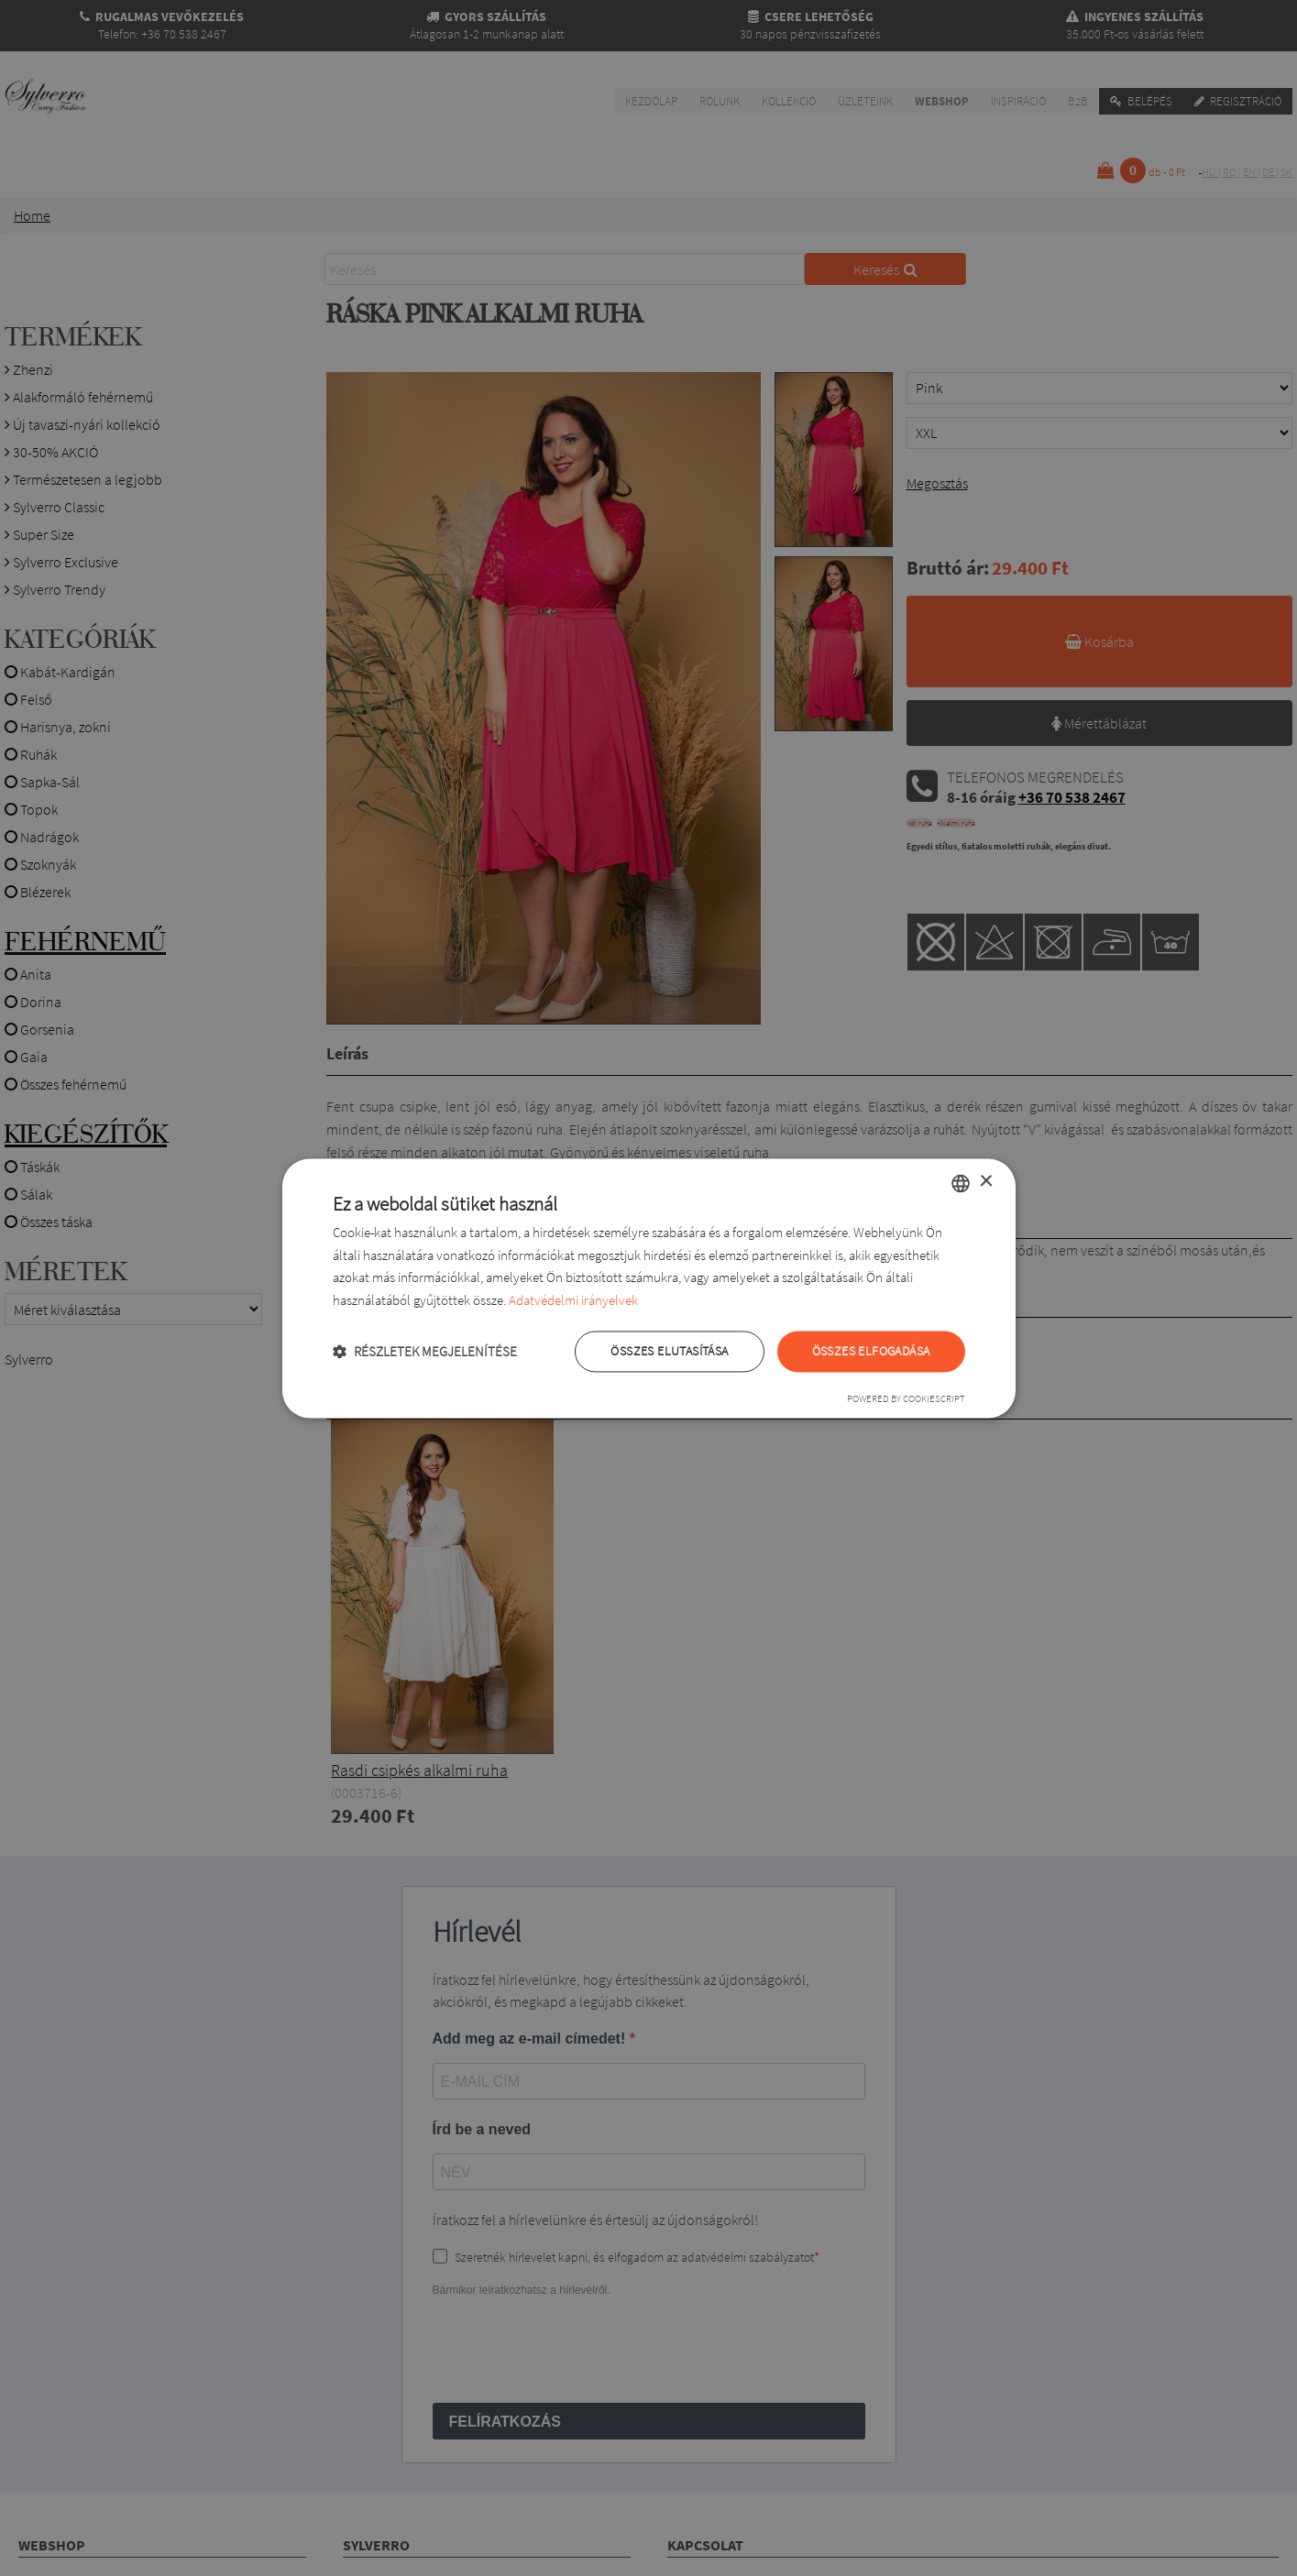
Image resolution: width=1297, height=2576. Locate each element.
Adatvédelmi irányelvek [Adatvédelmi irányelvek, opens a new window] (573, 1301)
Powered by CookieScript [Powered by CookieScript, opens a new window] (906, 1398)
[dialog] (649, 1288)
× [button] (986, 1182)
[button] (425, 1351)
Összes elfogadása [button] (871, 1351)
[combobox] (960, 1183)
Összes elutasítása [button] (669, 1351)
